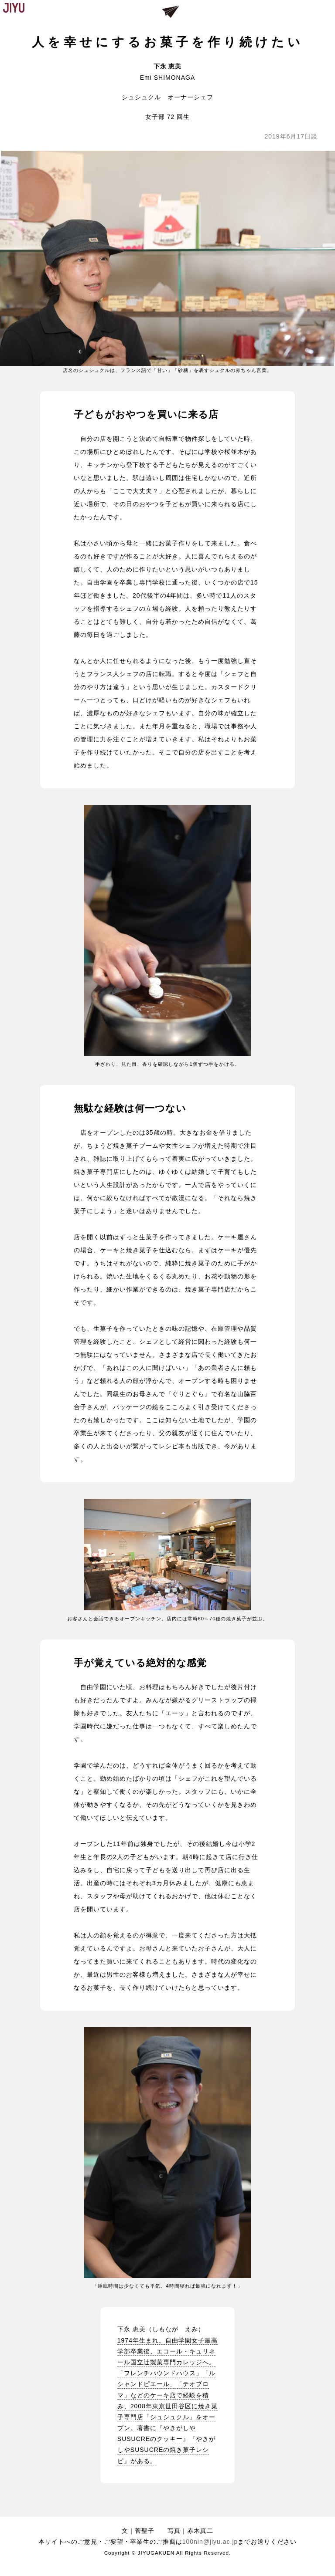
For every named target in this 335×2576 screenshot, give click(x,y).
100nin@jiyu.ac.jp (210, 2541)
